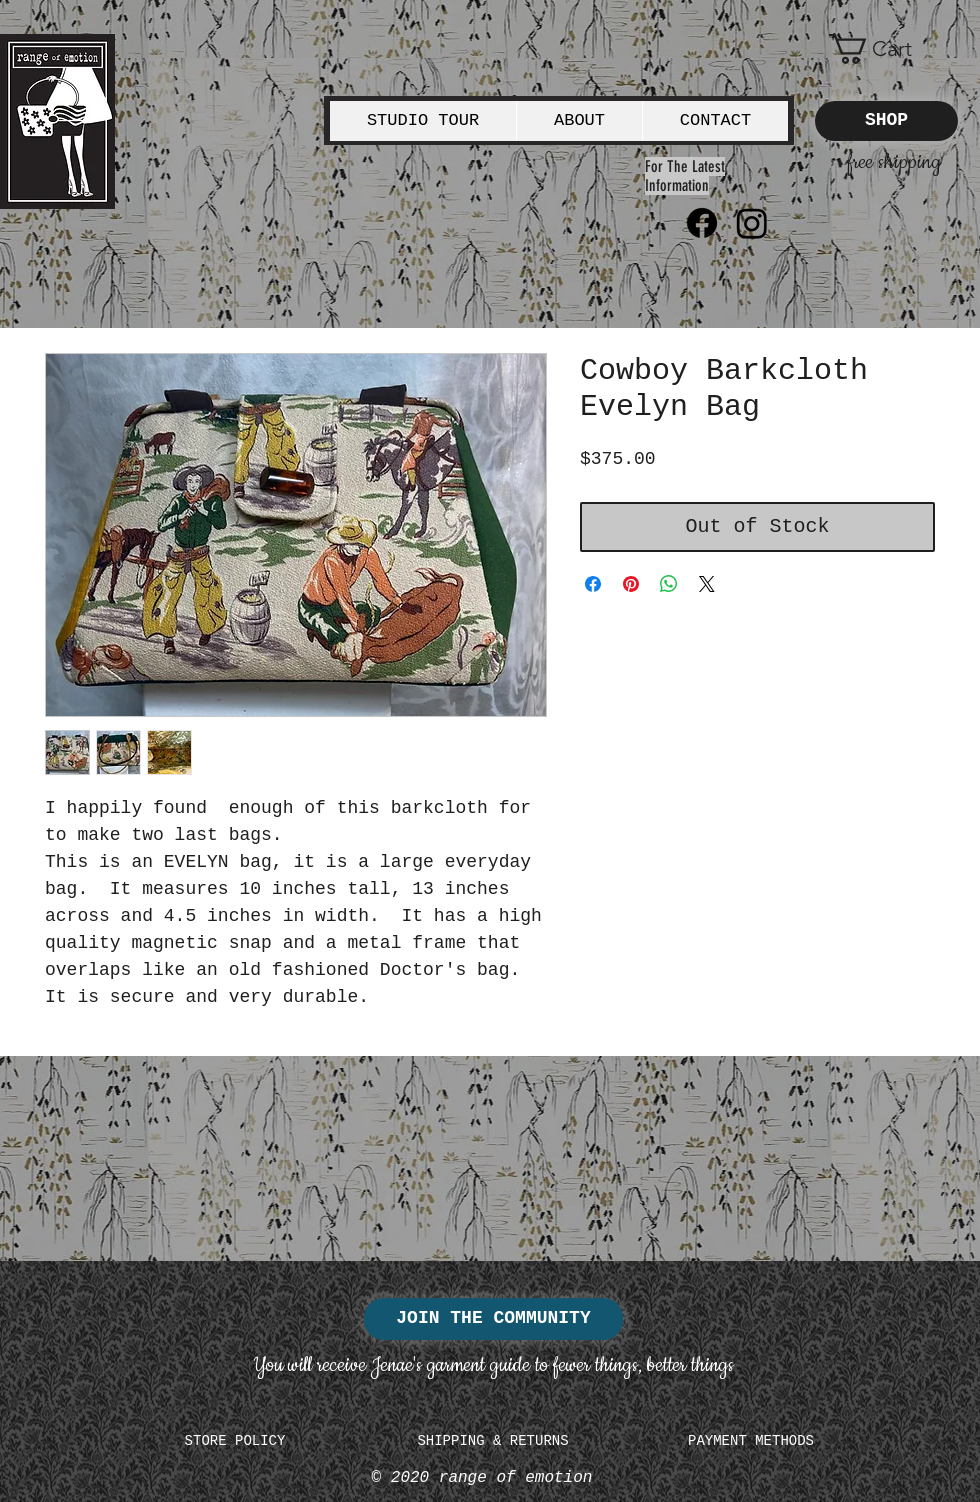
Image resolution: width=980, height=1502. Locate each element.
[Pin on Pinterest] (631, 584)
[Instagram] (752, 223)
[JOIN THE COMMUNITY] (493, 1319)
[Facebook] (702, 223)
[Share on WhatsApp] (669, 584)
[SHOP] (886, 121)
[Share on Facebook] (593, 584)
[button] (886, 49)
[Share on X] (707, 584)
